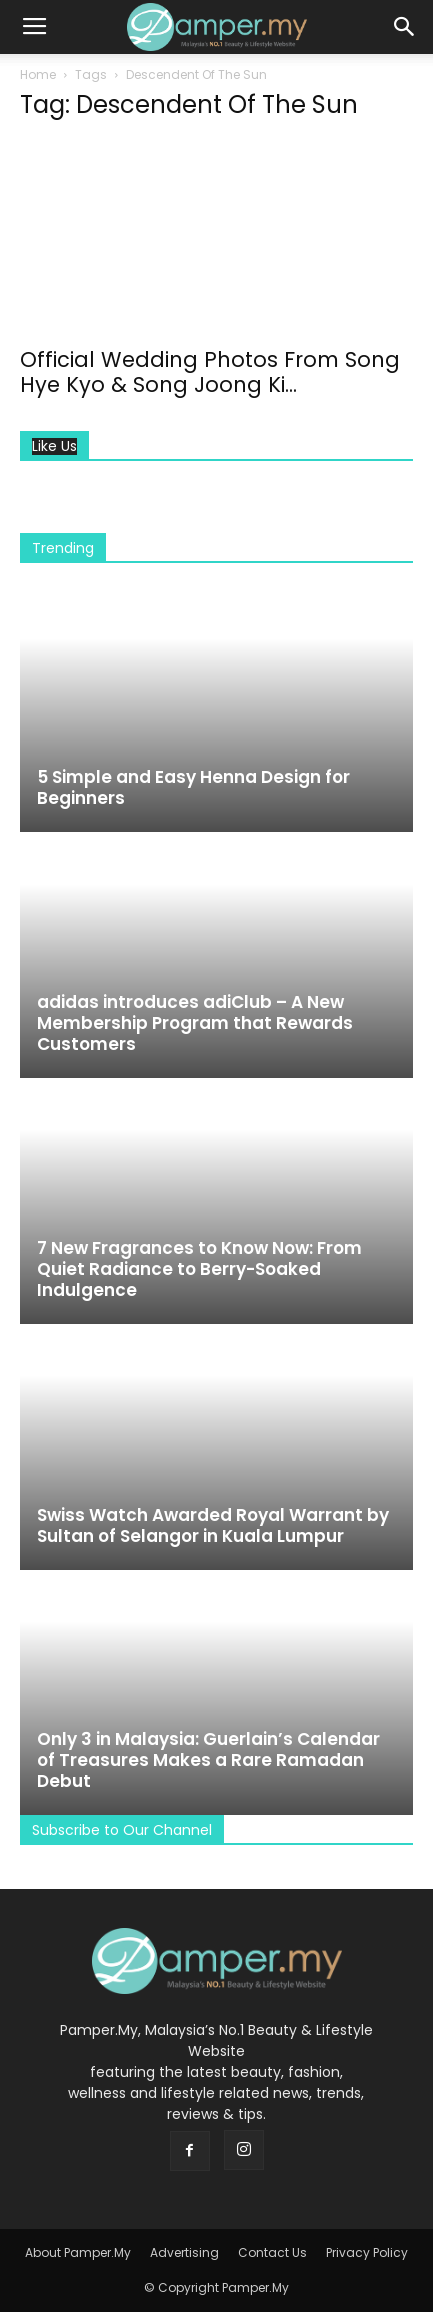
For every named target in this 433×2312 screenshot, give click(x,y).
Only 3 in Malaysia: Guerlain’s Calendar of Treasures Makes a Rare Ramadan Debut (208, 1760)
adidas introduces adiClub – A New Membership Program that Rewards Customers (195, 1023)
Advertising (184, 2252)
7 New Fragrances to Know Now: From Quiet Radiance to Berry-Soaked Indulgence (199, 1269)
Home (38, 74)
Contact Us (272, 2252)
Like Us (54, 446)
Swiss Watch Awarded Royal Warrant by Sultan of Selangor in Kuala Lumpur (213, 1525)
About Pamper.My (78, 2252)
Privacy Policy (367, 2252)
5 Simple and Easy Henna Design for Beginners (193, 787)
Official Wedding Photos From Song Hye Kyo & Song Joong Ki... (210, 372)
